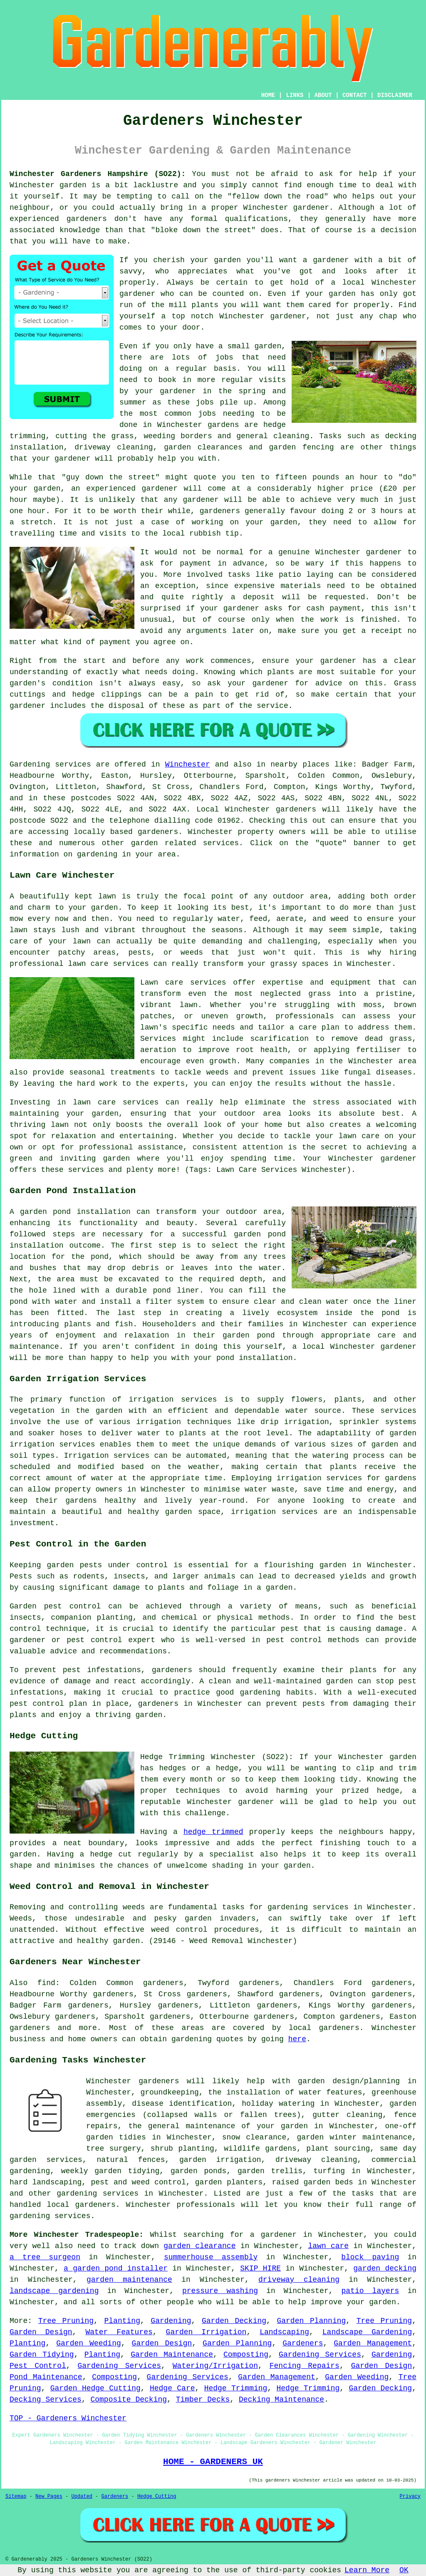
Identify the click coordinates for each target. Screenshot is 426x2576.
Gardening (171, 2321)
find (46, 1983)
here (297, 2039)
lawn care (328, 2246)
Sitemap (15, 2496)
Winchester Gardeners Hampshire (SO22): (98, 174)
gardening (191, 2039)
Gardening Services (320, 2354)
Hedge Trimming (235, 2388)
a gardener (273, 2235)
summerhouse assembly (211, 2257)
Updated (81, 2496)
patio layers (370, 2291)
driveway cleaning (298, 2280)
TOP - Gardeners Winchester (68, 2418)
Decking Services (46, 2399)
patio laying (306, 575)
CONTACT (354, 95)
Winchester (187, 764)
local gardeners (324, 2028)
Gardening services (50, 764)
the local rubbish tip (191, 533)
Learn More (366, 2570)
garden (73, 185)
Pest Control (38, 2366)
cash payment (333, 608)
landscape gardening (54, 2291)
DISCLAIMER (394, 95)
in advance (241, 563)
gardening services (98, 2193)
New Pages (48, 2496)
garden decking (384, 2268)
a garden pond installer (116, 2268)
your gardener (61, 458)
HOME (268, 95)
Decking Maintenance (281, 2399)
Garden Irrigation (206, 2332)
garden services (46, 2160)
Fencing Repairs (304, 2366)
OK (404, 2570)
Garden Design (41, 2332)
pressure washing (220, 2291)
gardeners (87, 219)
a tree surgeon (45, 2257)
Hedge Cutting (156, 2496)
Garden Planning (311, 2321)
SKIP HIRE (260, 2268)
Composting (245, 2354)
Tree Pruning (66, 2321)
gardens (223, 425)
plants (204, 305)
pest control (294, 1640)
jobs (224, 357)
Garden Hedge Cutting (95, 2388)
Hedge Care (172, 2388)
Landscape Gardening (367, 2332)
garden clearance (199, 2246)
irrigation (158, 1422)
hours (391, 511)
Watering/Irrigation (215, 2366)
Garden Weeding (88, 2343)
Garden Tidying (42, 2354)
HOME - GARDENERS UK (213, 2462)
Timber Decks (203, 2399)
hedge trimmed (213, 1832)
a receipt (382, 631)
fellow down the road (278, 196)
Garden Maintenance (172, 2354)
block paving (370, 2257)
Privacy (410, 2496)
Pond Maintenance (46, 2377)
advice (328, 683)
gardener (288, 316)
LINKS (294, 95)
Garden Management (373, 2343)
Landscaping (284, 2332)
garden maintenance (129, 2280)
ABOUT (323, 95)
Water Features (118, 2332)
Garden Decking (234, 2321)
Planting (122, 2321)
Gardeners (302, 2343)
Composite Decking (128, 2399)
